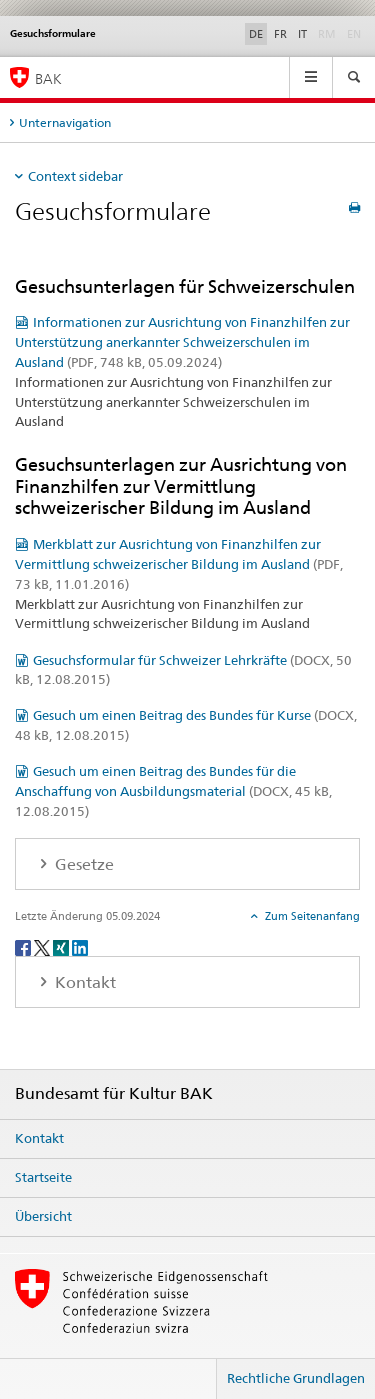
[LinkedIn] (80, 946)
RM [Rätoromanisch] (329, 33)
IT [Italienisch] (302, 34)
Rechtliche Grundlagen (296, 1378)
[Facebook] (24, 946)
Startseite (43, 1177)
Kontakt (39, 1138)
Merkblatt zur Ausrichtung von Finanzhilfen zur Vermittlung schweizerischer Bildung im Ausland (179, 564)
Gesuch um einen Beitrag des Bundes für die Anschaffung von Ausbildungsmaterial (173, 791)
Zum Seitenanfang (311, 916)
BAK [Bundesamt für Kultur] (48, 78)
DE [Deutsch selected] (256, 34)
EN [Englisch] (356, 33)
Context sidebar (75, 176)
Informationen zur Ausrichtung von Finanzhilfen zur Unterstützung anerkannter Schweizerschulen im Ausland (182, 342)
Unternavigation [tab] (65, 122)
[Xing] (62, 946)
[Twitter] (43, 946)
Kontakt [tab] (83, 982)
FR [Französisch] (280, 34)
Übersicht (43, 1216)
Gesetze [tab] (82, 864)
